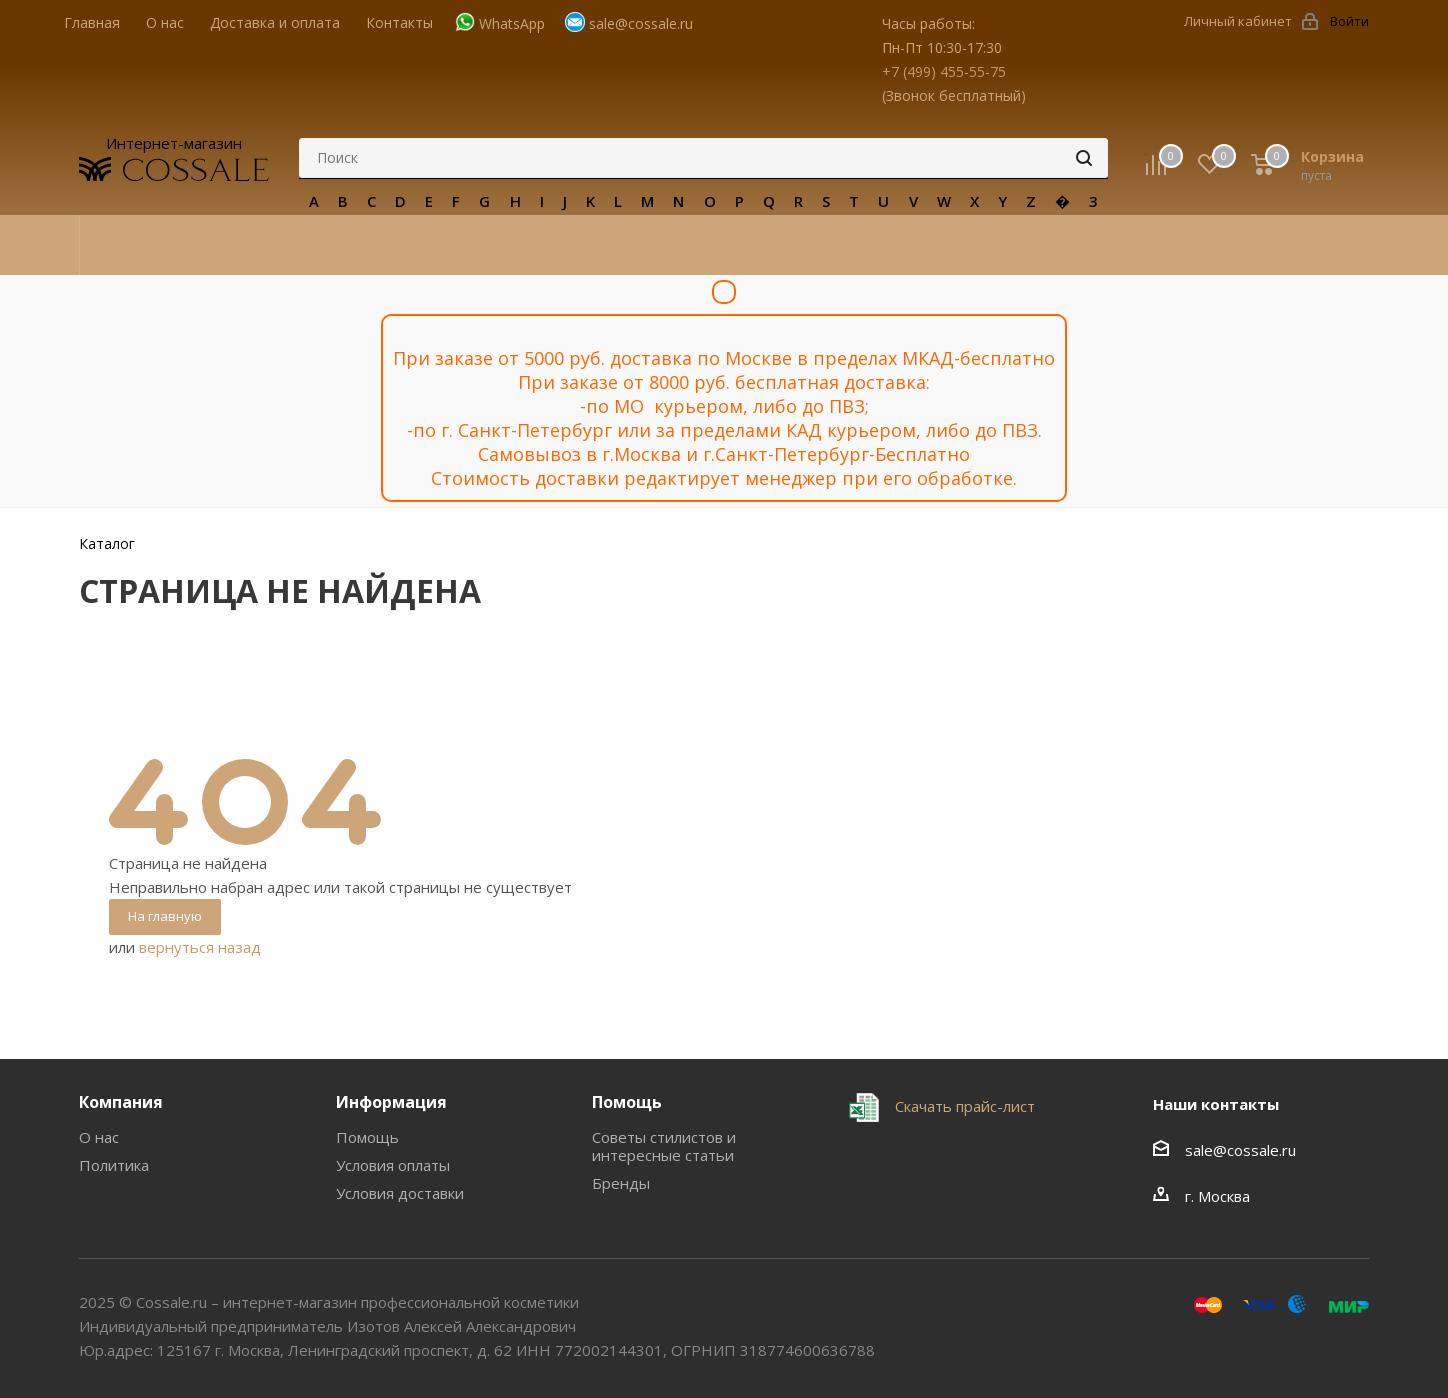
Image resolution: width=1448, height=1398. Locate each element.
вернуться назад (200, 947)
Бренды (621, 1183)
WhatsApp (512, 23)
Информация (391, 1102)
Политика (114, 1165)
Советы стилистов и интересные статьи (664, 1146)
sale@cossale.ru (641, 23)
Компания (121, 1102)
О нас (99, 1137)
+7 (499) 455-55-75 (944, 71)
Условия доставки (400, 1193)
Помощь (367, 1137)
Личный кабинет (1238, 21)
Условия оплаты (393, 1165)
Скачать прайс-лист (963, 1106)
